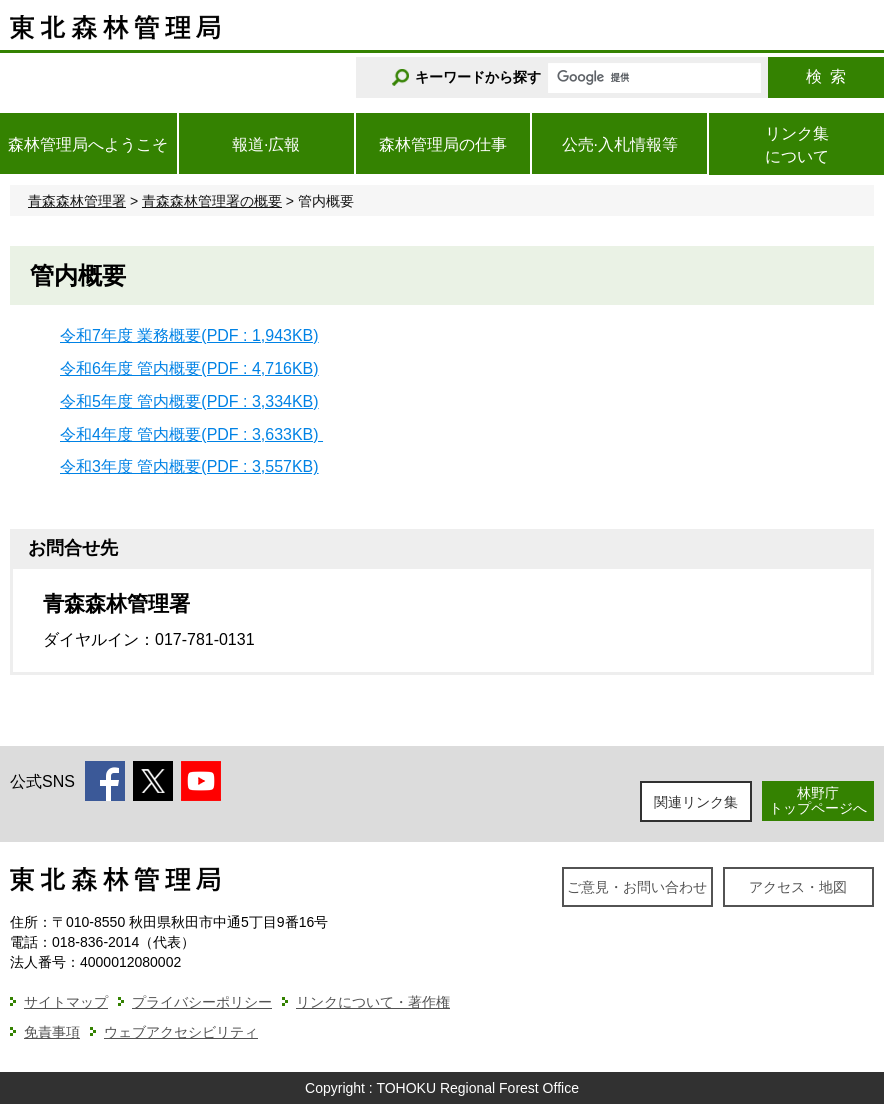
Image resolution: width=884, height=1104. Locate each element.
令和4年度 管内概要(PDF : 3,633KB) (191, 434)
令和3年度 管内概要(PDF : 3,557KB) (189, 466)
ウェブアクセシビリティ (181, 1032)
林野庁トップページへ (818, 800)
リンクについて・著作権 (373, 1002)
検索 (826, 76)
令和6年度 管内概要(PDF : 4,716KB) (189, 368)
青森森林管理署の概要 (212, 201)
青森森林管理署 (77, 201)
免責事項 (52, 1032)
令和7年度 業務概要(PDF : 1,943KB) (189, 335)
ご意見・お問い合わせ (637, 887)
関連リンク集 (696, 802)
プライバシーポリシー (202, 1002)
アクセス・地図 (798, 887)
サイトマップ (66, 1002)
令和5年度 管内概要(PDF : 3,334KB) (189, 401)
